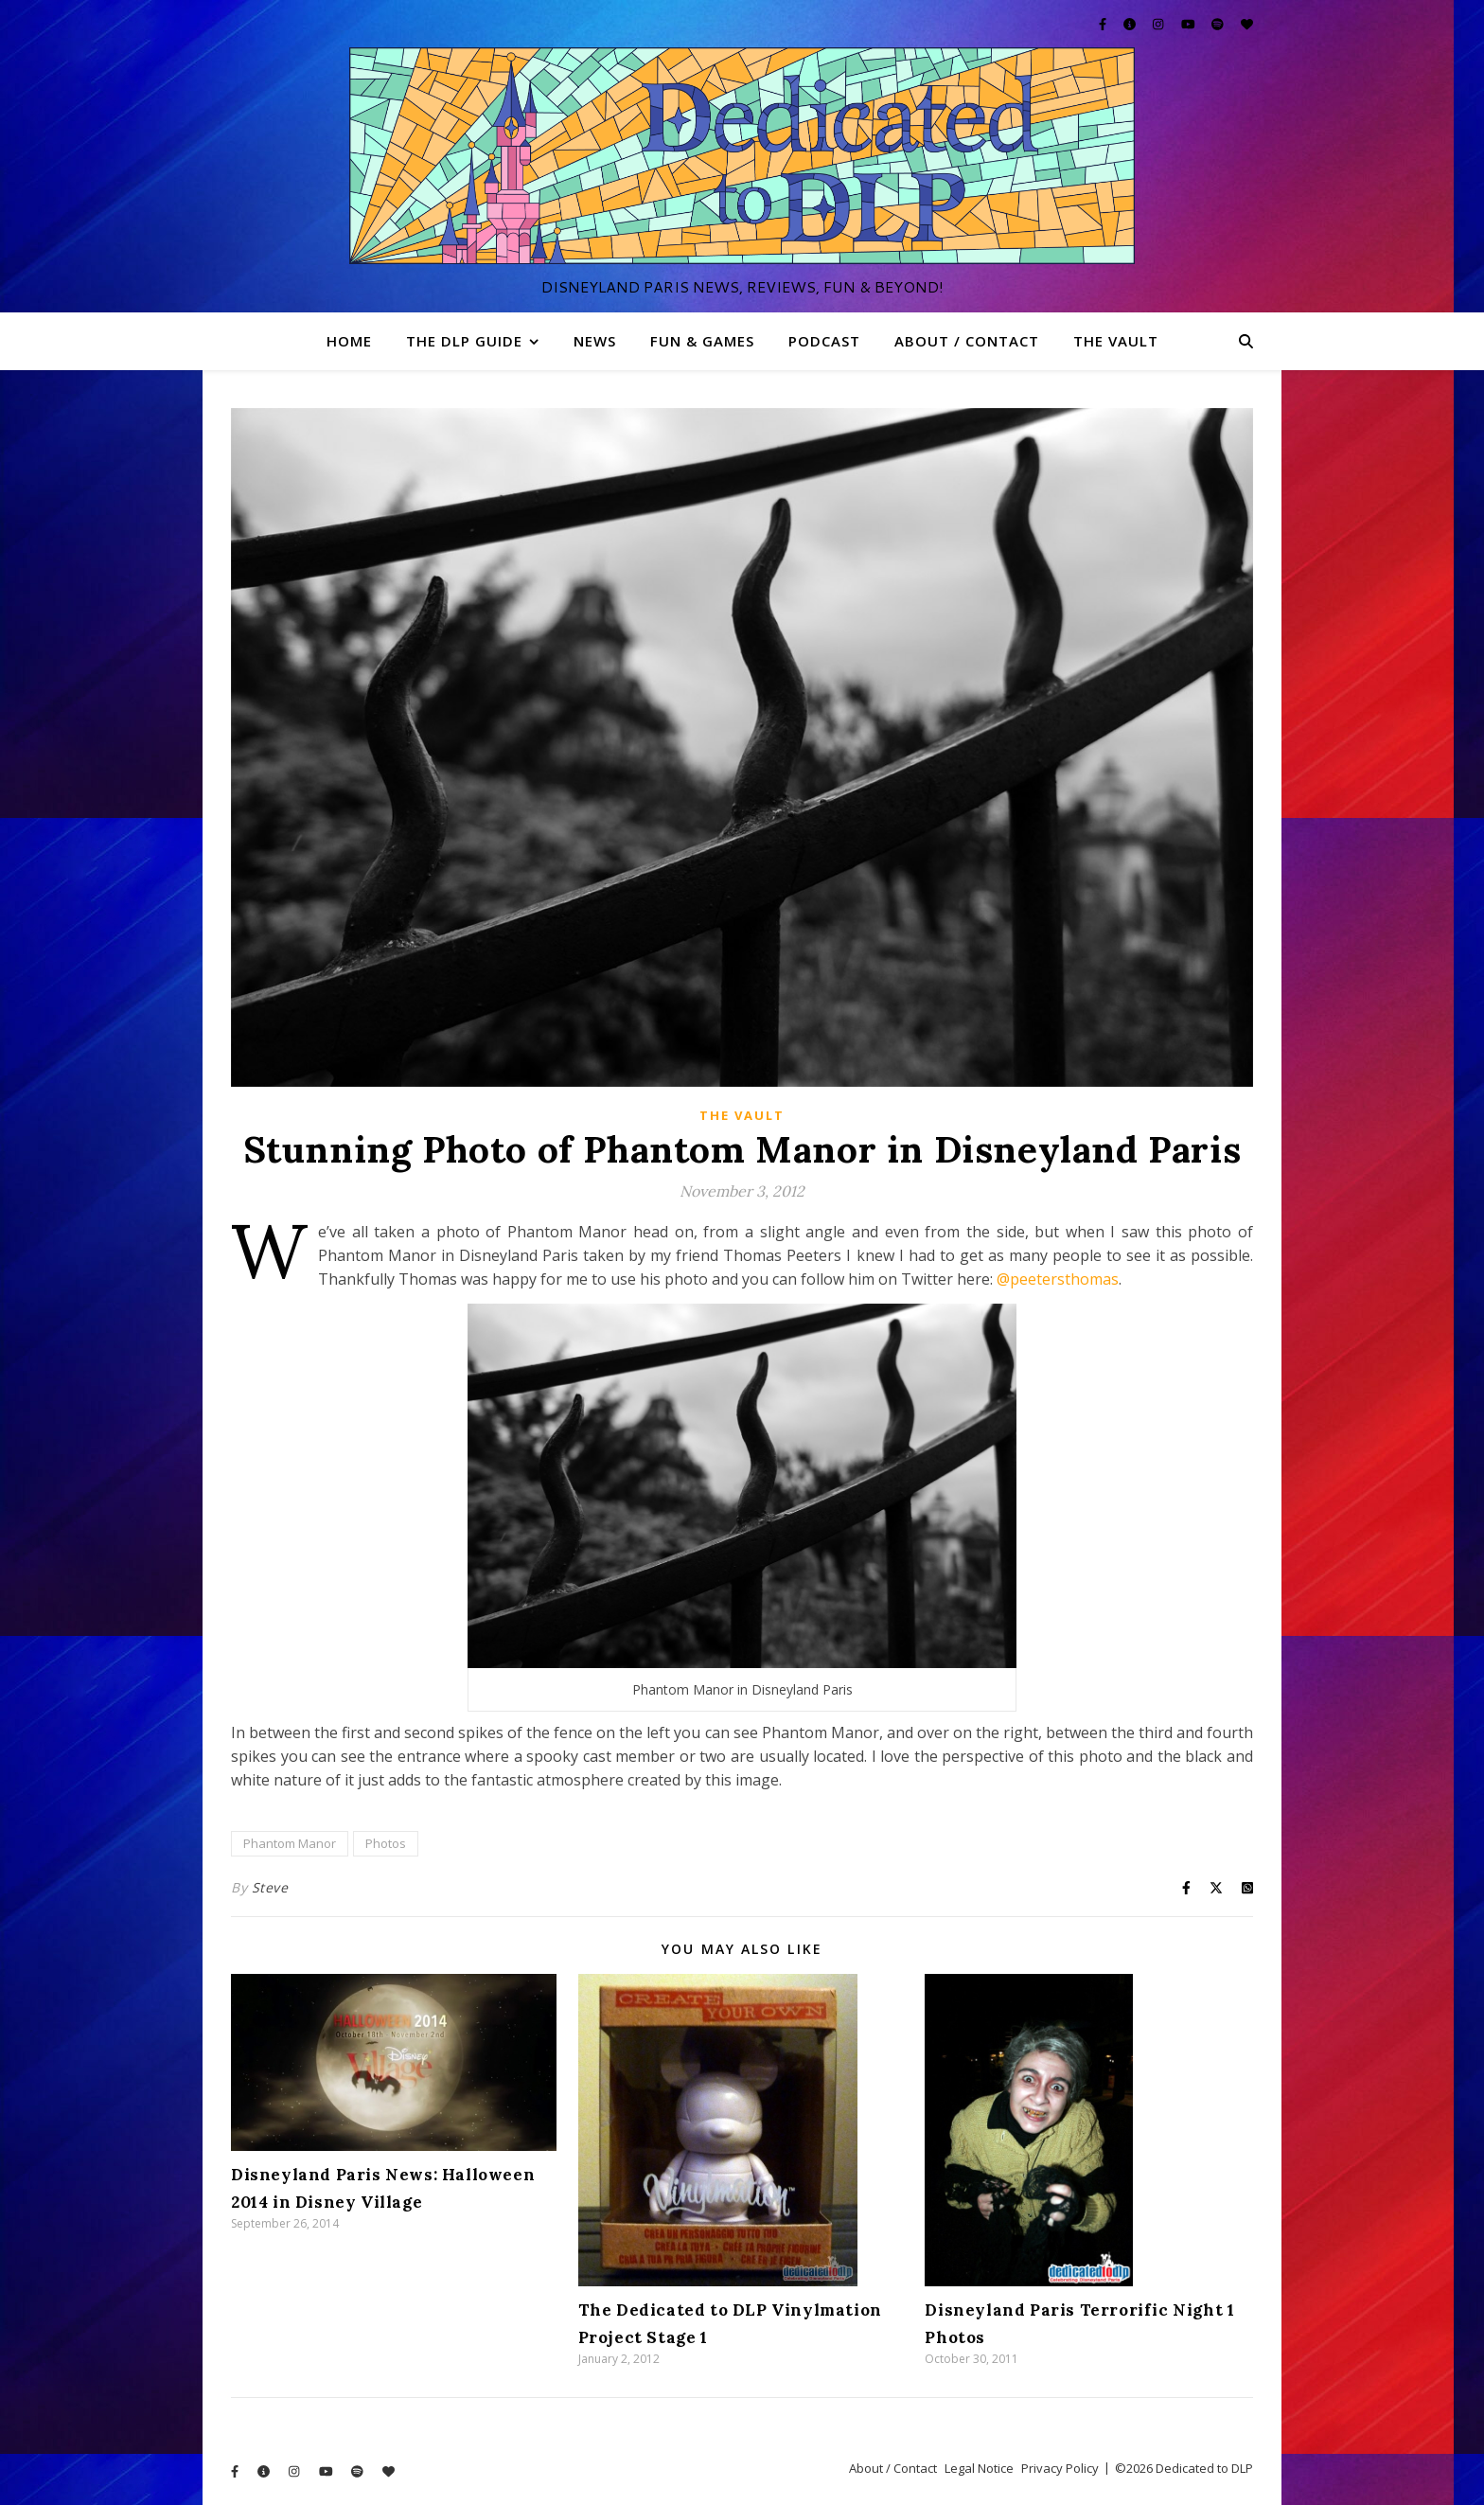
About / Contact (966, 340)
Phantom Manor (289, 1843)
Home (349, 340)
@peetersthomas (1058, 1279)
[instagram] (1159, 23)
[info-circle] (1131, 23)
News (595, 340)
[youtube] (1189, 23)
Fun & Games (702, 340)
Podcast (824, 340)
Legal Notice (979, 2468)
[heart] (1247, 23)
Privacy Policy (1060, 2468)
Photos (385, 1843)
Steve (270, 1887)
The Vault (1115, 340)
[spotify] (1219, 23)
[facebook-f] (1104, 23)
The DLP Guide (464, 340)
